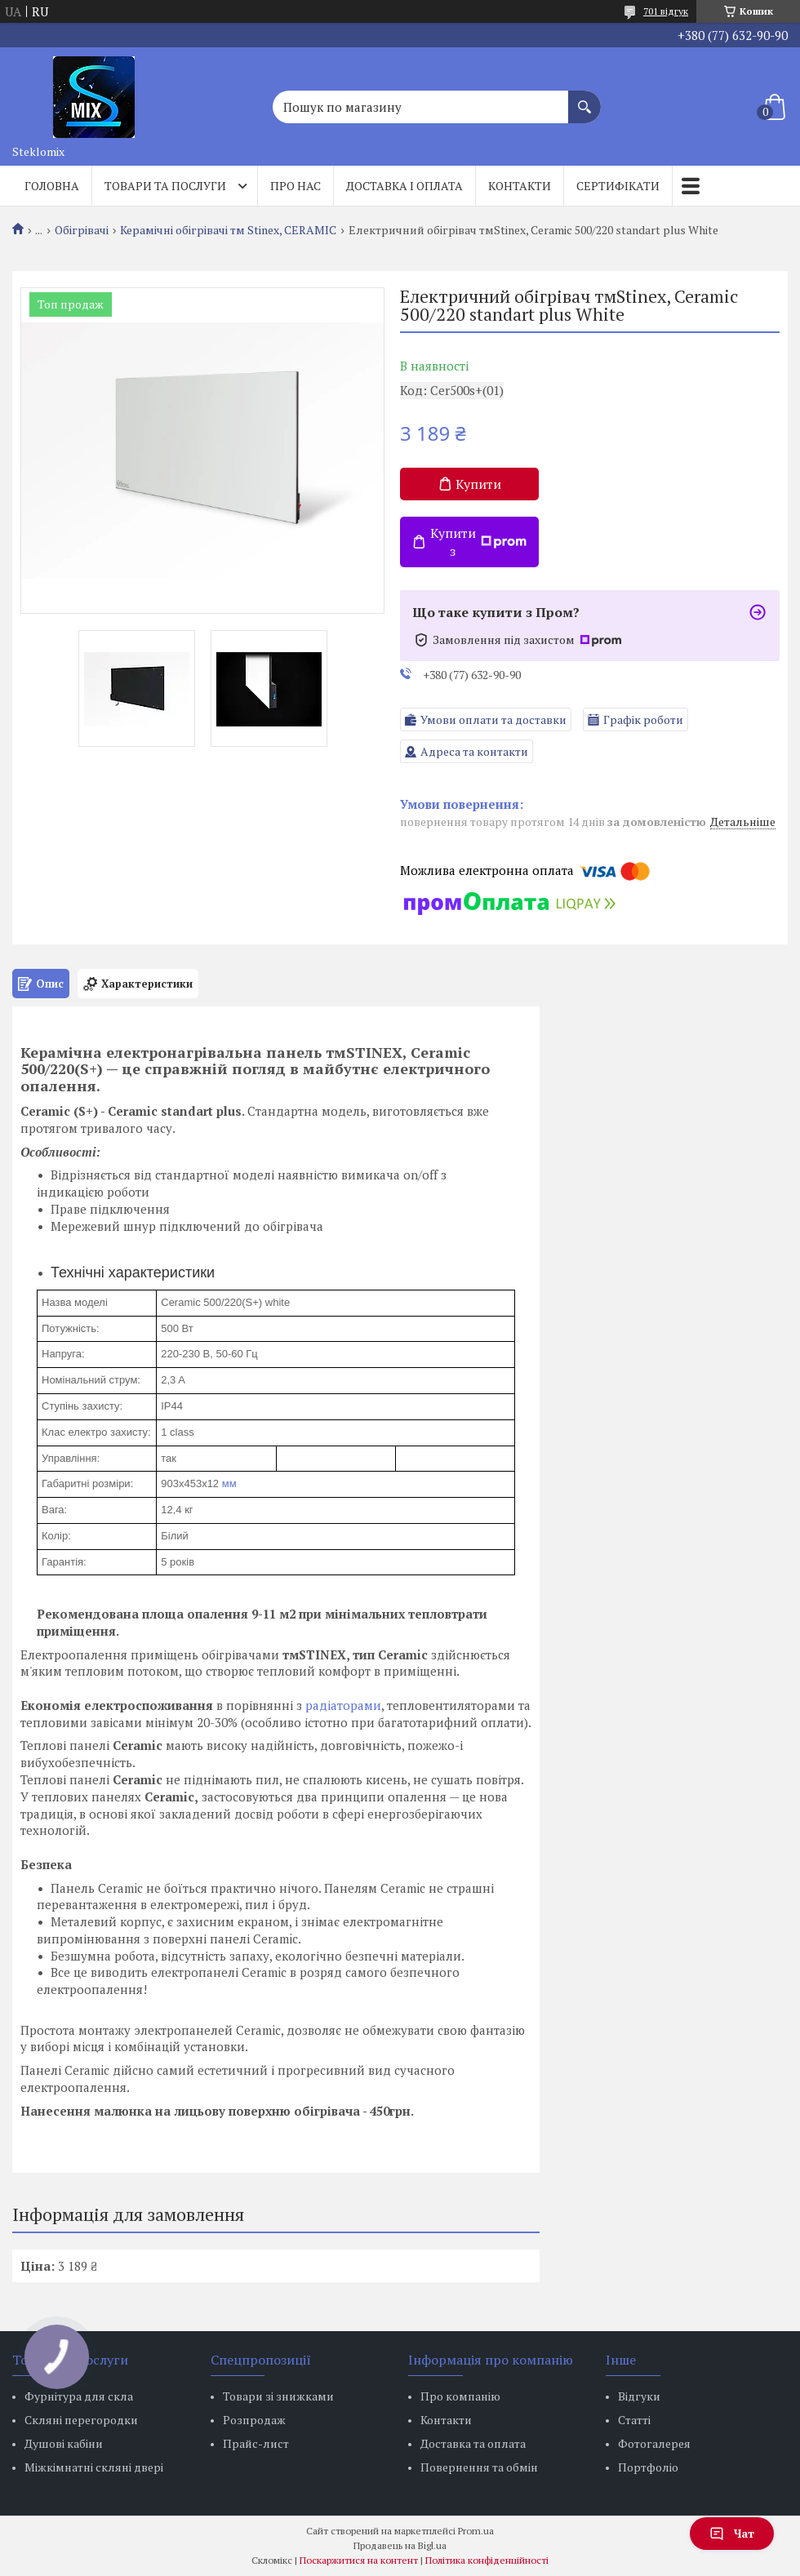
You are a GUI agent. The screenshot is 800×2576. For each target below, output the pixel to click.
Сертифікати (618, 185)
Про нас (295, 185)
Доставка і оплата (404, 185)
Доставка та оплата (473, 2443)
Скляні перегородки (81, 2419)
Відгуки (639, 2396)
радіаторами (343, 1705)
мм (229, 1483)
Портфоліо (648, 2467)
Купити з (478, 542)
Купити (478, 484)
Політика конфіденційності (487, 2560)
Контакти (519, 185)
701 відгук (665, 11)
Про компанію (460, 2396)
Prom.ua (476, 2531)
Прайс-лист (256, 2443)
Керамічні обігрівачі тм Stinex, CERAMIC (228, 230)
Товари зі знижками (278, 2396)
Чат (731, 2533)
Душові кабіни (63, 2443)
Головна (51, 185)
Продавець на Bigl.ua (400, 2545)
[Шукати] (584, 98)
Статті (634, 2419)
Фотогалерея (654, 2443)
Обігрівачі (82, 230)
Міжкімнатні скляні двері (93, 2467)
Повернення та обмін (479, 2467)
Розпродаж (254, 2419)
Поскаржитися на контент (359, 2560)
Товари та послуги (165, 185)
